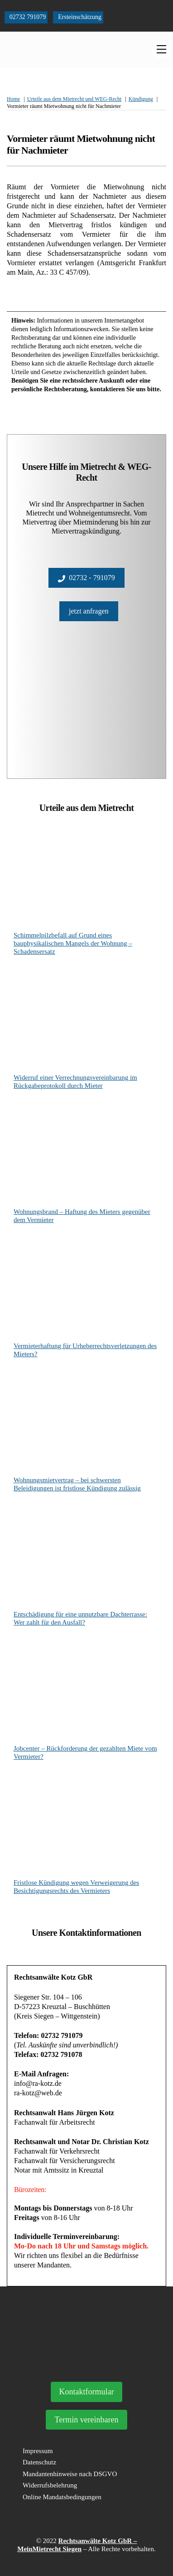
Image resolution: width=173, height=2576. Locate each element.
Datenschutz (39, 2462)
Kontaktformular (86, 2391)
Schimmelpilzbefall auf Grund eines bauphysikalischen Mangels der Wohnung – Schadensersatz (73, 943)
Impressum (38, 2450)
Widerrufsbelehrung (50, 2485)
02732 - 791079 (86, 578)
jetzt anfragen (89, 611)
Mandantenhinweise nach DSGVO (70, 2474)
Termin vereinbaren (86, 2419)
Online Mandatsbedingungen (62, 2497)
